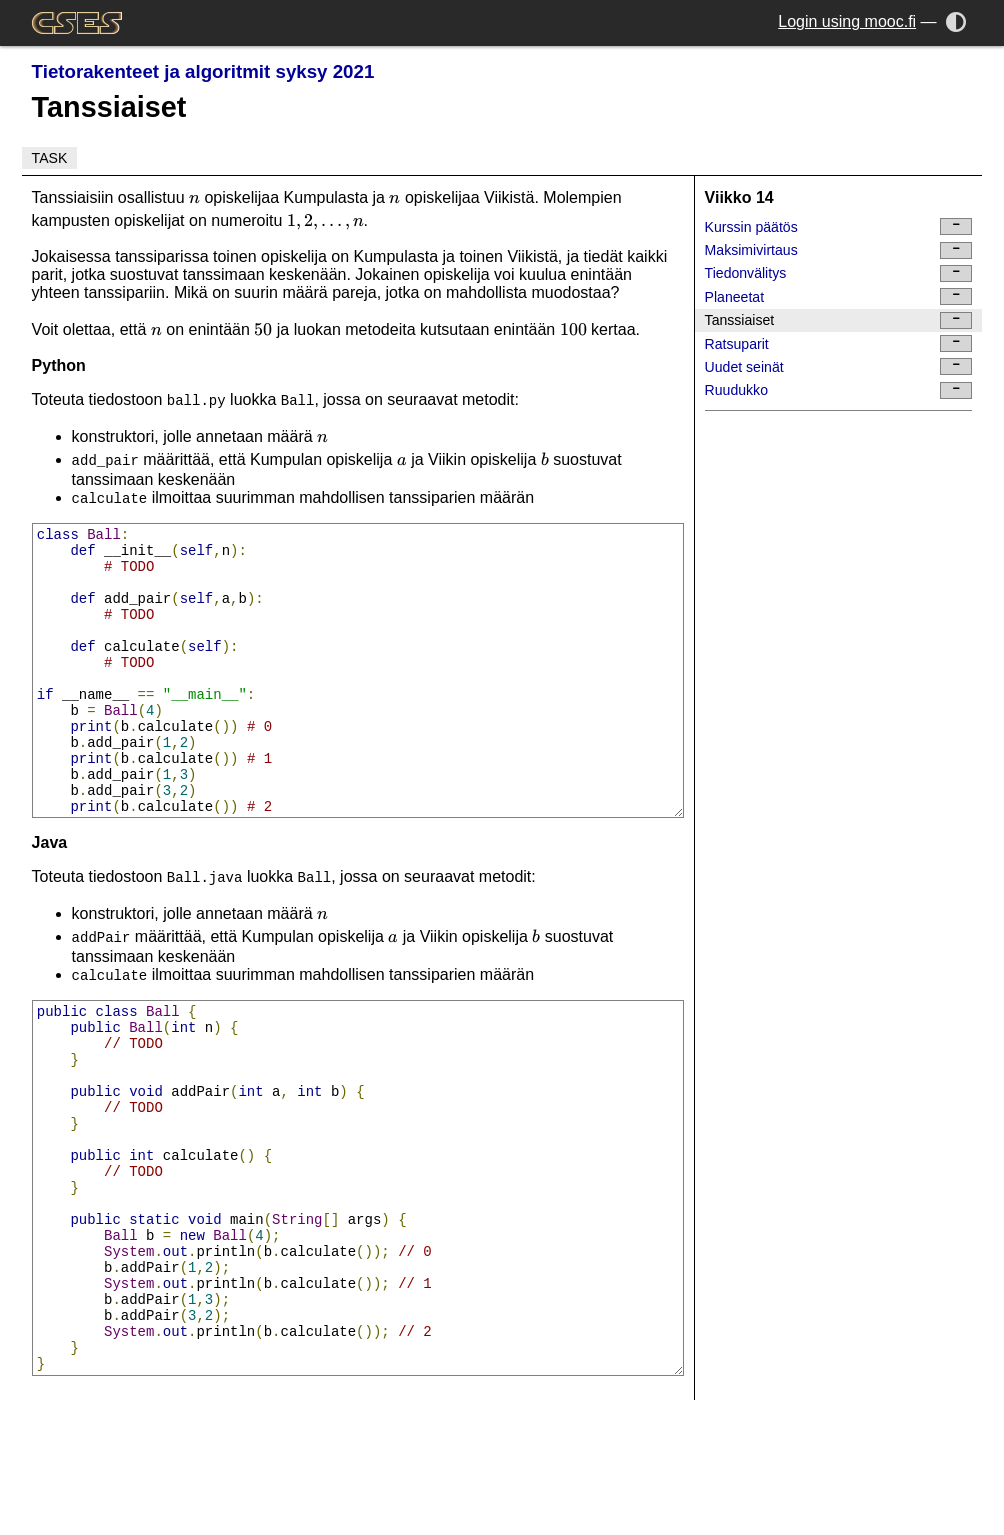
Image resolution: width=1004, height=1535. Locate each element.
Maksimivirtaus (839, 250)
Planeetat (839, 296)
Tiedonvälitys (839, 273)
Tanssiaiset (839, 320)
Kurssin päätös (839, 226)
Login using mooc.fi (847, 21)
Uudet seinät (839, 366)
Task (50, 158)
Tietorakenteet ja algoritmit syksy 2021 (203, 71)
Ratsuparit (839, 343)
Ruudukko (839, 390)
